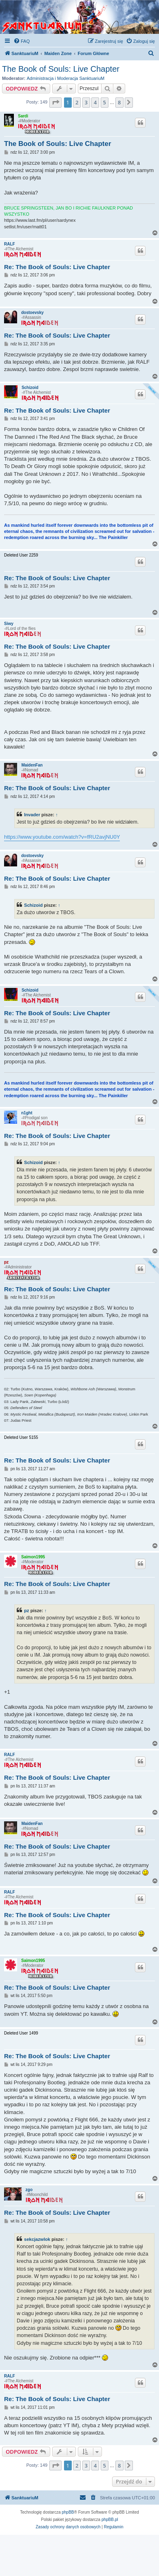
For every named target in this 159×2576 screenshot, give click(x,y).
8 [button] (119, 102)
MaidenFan (31, 765)
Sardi (23, 116)
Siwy (8, 623)
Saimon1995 (33, 1557)
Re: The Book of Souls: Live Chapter (57, 266)
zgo (29, 2189)
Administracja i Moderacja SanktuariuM (66, 78)
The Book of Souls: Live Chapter (60, 68)
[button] (55, 102)
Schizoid (30, 387)
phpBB (68, 2512)
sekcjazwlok (37, 2239)
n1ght (26, 1113)
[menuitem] (21, 41)
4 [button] (95, 102)
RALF (9, 244)
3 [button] (86, 102)
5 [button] (104, 102)
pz (6, 1262)
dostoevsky (32, 312)
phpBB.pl (110, 2519)
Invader (32, 814)
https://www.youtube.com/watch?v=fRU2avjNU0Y (62, 837)
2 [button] (76, 102)
